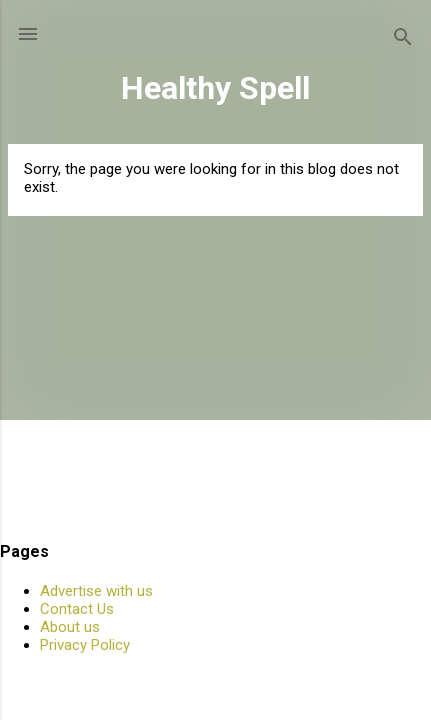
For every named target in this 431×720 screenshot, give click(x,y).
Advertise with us (96, 591)
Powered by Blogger (215, 682)
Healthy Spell (215, 88)
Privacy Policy (85, 645)
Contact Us (77, 609)
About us (70, 627)
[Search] (403, 40)
